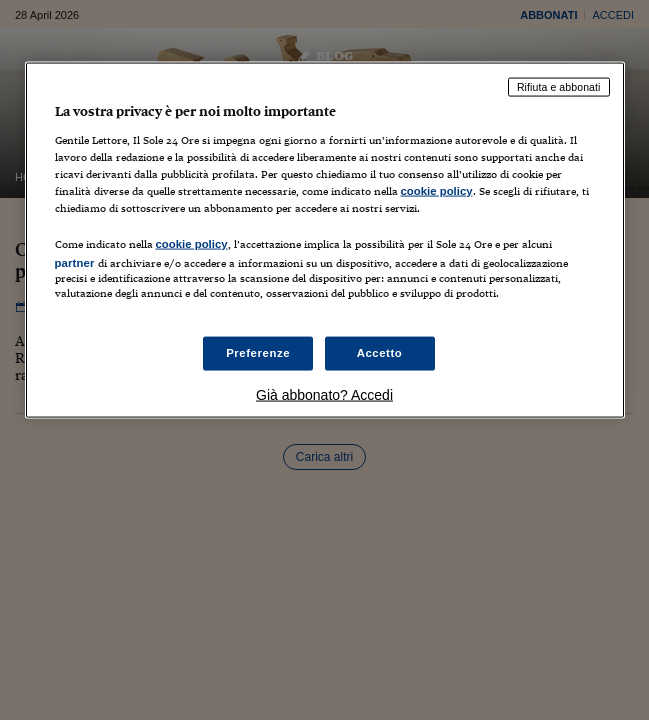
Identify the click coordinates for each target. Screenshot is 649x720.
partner (75, 262)
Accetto (380, 353)
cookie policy (437, 190)
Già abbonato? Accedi (324, 395)
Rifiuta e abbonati (559, 87)
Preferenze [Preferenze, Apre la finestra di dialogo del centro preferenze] (258, 353)
